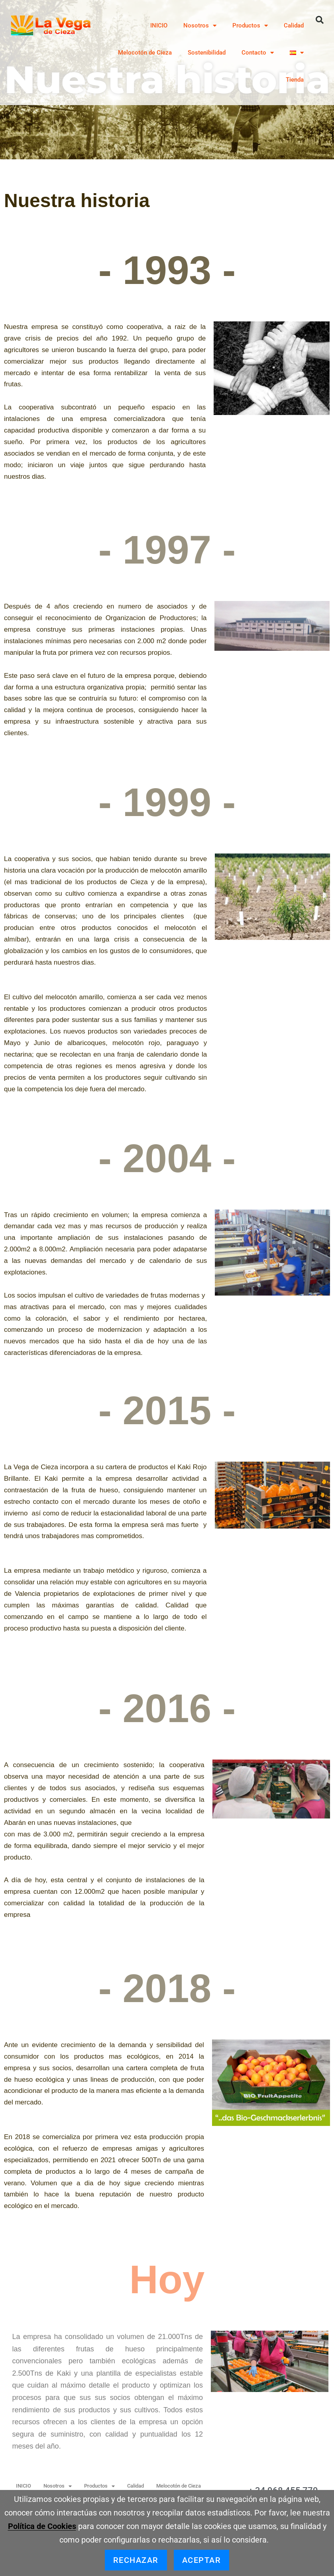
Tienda (295, 79)
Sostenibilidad (207, 52)
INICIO (158, 25)
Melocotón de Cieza (145, 52)
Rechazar (136, 2560)
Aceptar (201, 2560)
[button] (320, 20)
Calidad (294, 25)
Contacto (258, 53)
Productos (250, 26)
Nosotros (199, 26)
